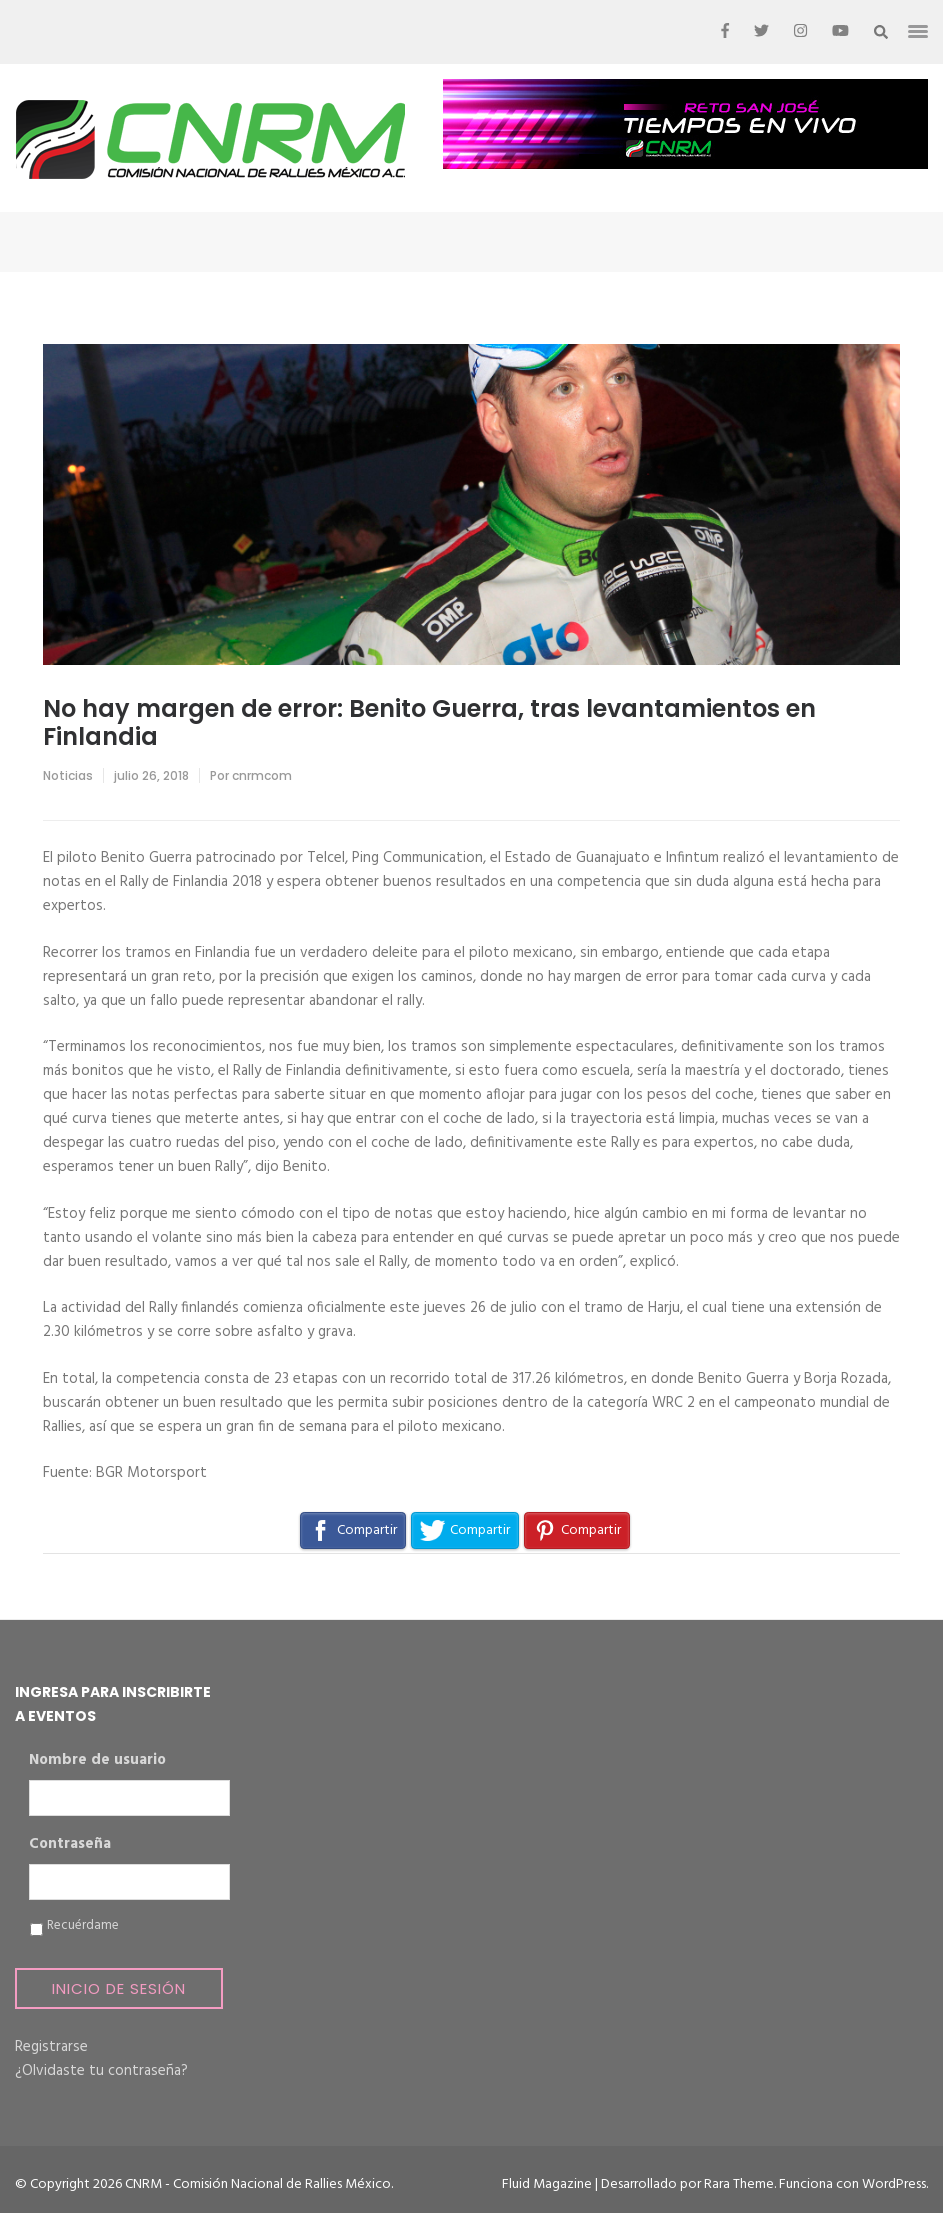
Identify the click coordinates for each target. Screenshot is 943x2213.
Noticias (68, 775)
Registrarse (51, 2047)
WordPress (894, 2184)
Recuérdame (83, 1926)
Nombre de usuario (97, 1761)
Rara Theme (739, 2184)
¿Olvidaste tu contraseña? (101, 2071)
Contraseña (70, 1845)
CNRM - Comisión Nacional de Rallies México (258, 2184)
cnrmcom (262, 775)
